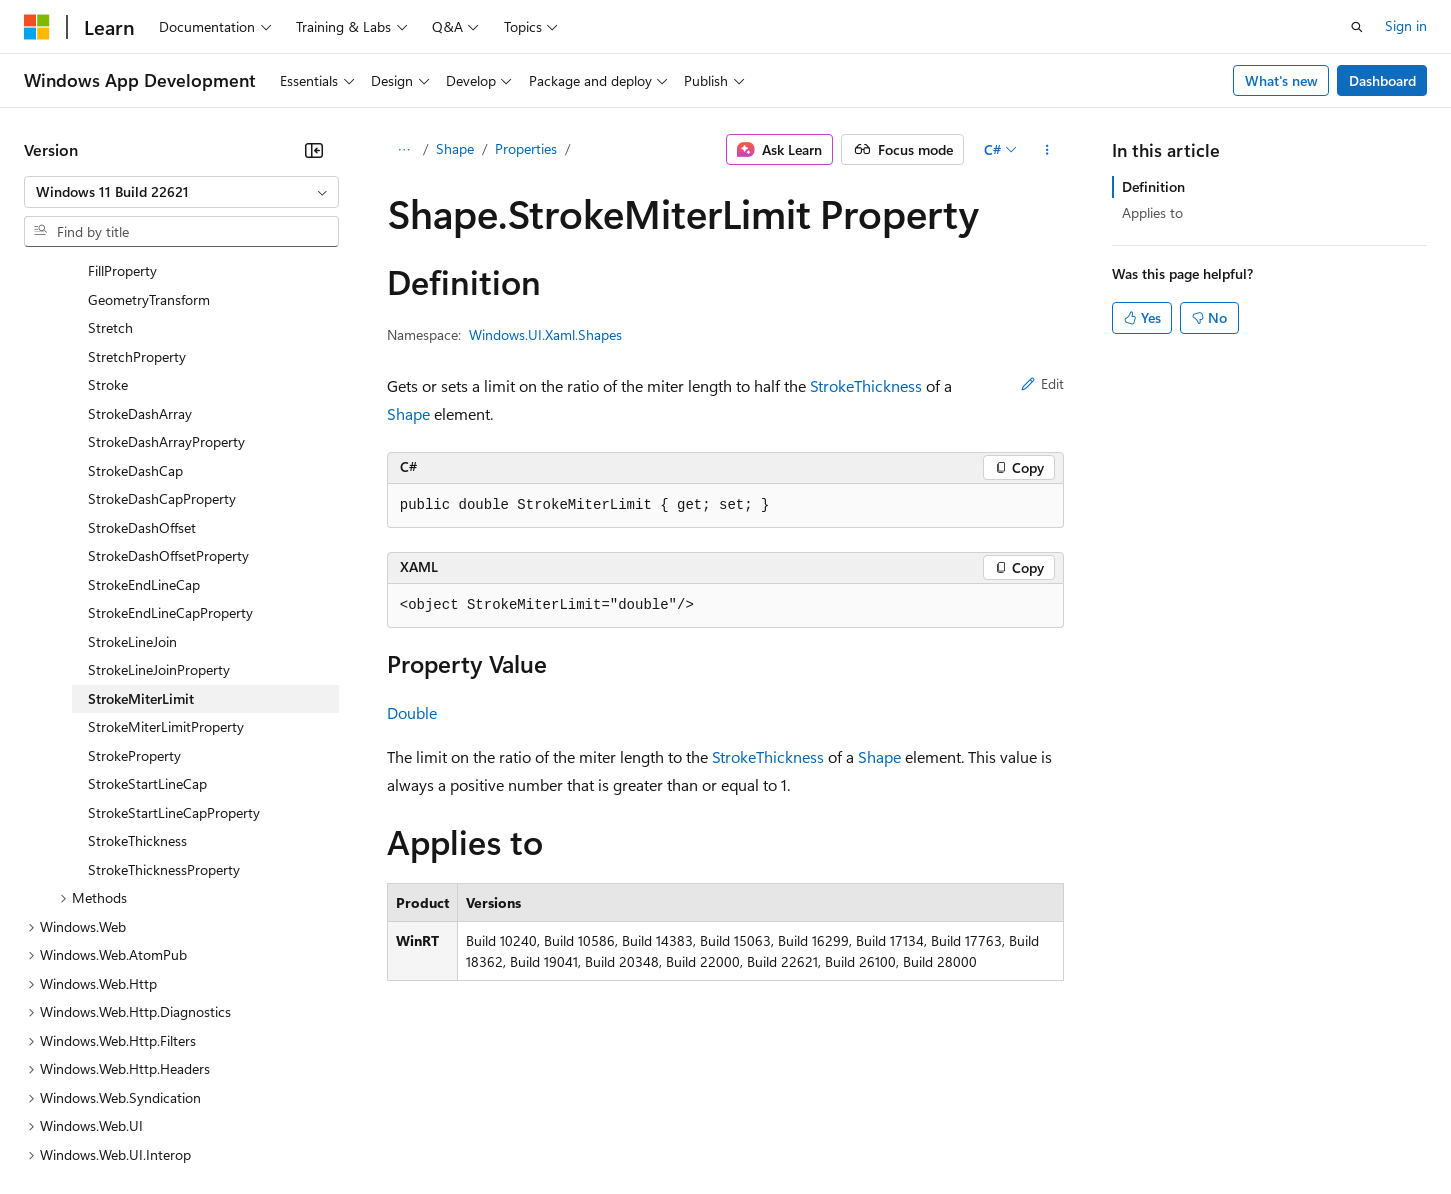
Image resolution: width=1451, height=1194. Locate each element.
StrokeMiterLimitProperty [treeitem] (166, 553)
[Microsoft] (37, 27)
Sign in (1406, 25)
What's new (1281, 80)
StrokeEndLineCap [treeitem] (144, 411)
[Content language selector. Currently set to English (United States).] (115, 1086)
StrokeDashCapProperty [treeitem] (162, 325)
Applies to (1152, 212)
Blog (272, 1133)
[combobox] (181, 192)
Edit (1042, 383)
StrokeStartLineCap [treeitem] (147, 610)
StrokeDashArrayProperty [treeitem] (166, 268)
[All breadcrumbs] (404, 150)
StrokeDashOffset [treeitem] (142, 354)
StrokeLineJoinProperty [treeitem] (159, 496)
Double (412, 712)
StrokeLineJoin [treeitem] (132, 468)
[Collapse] (314, 150)
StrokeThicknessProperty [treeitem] (164, 696)
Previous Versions (181, 1133)
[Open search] (1357, 27)
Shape (455, 148)
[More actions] (1046, 150)
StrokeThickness (866, 385)
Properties (526, 148)
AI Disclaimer (64, 1133)
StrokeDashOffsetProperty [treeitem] (168, 382)
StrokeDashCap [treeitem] (135, 297)
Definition (1153, 186)
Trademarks (829, 1133)
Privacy (437, 1133)
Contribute (358, 1133)
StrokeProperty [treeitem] (134, 582)
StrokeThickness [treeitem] (137, 667)
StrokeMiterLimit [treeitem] (141, 525)
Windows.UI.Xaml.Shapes (545, 334)
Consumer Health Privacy (574, 1133)
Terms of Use (730, 1133)
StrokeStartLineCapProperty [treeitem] (174, 639)
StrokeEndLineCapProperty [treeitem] (170, 439)
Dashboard (1382, 80)
